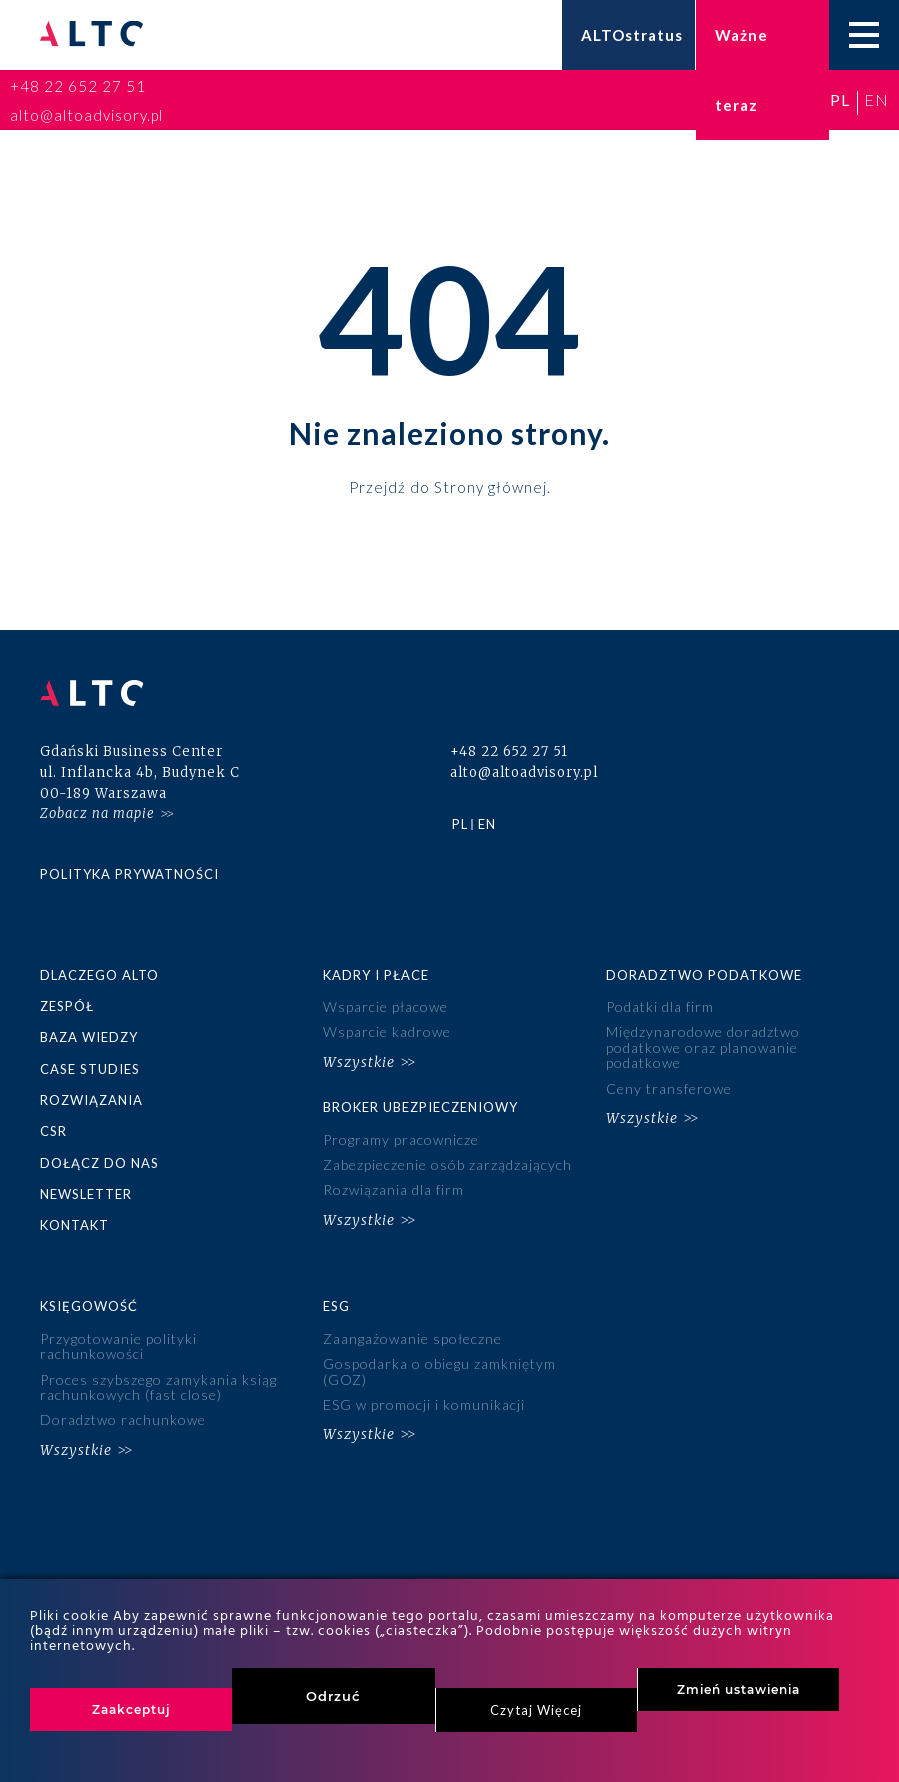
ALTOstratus (632, 35)
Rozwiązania (91, 1100)
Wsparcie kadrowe (387, 1031)
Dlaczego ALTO (99, 975)
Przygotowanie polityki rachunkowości (118, 1346)
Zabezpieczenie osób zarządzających (447, 1164)
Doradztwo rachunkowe (123, 1419)
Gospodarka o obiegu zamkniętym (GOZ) (439, 1371)
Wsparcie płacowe (385, 1006)
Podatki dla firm (660, 1006)
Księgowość (89, 1306)
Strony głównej (490, 486)
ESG (336, 1306)
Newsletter (86, 1194)
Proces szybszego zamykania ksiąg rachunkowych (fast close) (158, 1387)
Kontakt (74, 1225)
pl (840, 99)
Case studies (90, 1069)
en (876, 99)
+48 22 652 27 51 (78, 86)
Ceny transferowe (669, 1088)
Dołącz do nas (99, 1163)
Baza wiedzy (89, 1037)
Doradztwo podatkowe (704, 975)
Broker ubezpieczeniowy (420, 1107)
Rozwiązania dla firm (393, 1189)
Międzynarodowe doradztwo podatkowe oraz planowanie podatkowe (703, 1047)
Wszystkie (359, 1062)
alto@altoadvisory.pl (86, 115)
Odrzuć (333, 1696)
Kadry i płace (376, 975)
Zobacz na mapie (97, 813)
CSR (53, 1131)
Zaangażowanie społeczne (412, 1338)
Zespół (67, 1006)
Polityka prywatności (129, 874)
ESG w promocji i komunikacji (424, 1404)
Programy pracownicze (401, 1139)
